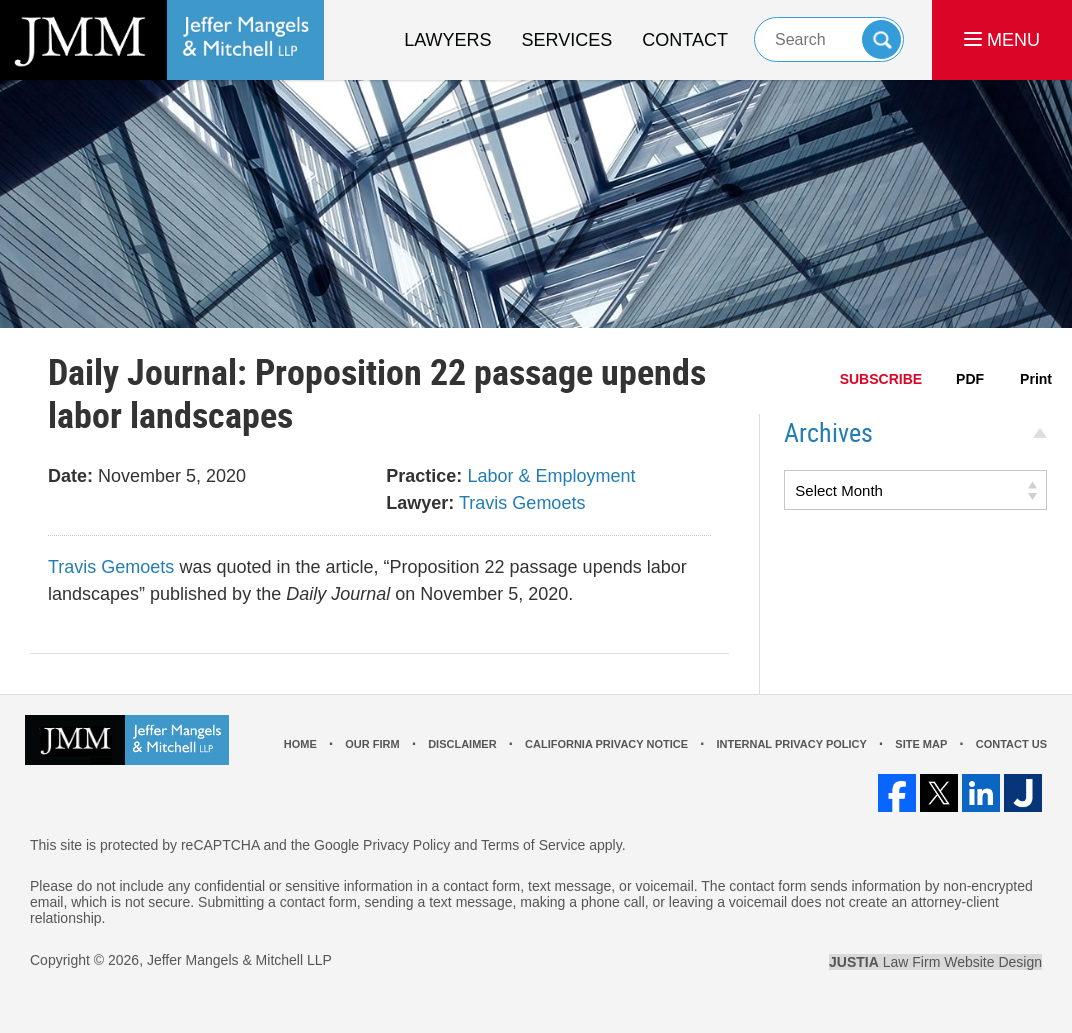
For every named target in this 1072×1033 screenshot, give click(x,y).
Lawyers (447, 40)
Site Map (921, 744)
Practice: (424, 476)
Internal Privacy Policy (791, 744)
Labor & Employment (551, 476)
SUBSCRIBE (881, 379)
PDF (970, 379)
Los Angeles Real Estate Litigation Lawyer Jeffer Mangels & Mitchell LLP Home (162, 40)
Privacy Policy (406, 845)
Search (881, 39)
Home (300, 744)
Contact (685, 40)
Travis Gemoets (522, 503)
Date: (70, 476)
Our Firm (372, 744)
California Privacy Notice (606, 744)
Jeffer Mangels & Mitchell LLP (239, 960)
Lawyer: (420, 503)
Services (567, 40)
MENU (1002, 40)
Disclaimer (462, 744)
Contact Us (1011, 744)
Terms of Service (533, 845)
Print (1036, 379)
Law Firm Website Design (935, 962)
